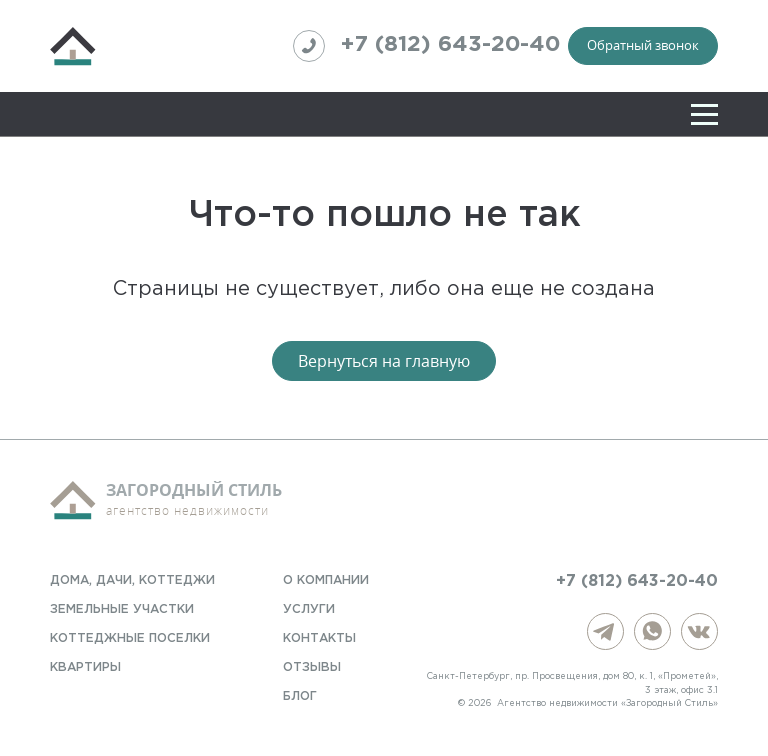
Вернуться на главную (384, 361)
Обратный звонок (643, 45)
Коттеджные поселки (130, 638)
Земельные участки (122, 609)
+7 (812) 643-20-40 (426, 46)
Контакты (319, 638)
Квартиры (85, 667)
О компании (326, 580)
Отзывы (312, 667)
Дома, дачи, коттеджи (132, 580)
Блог (300, 696)
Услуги (309, 609)
